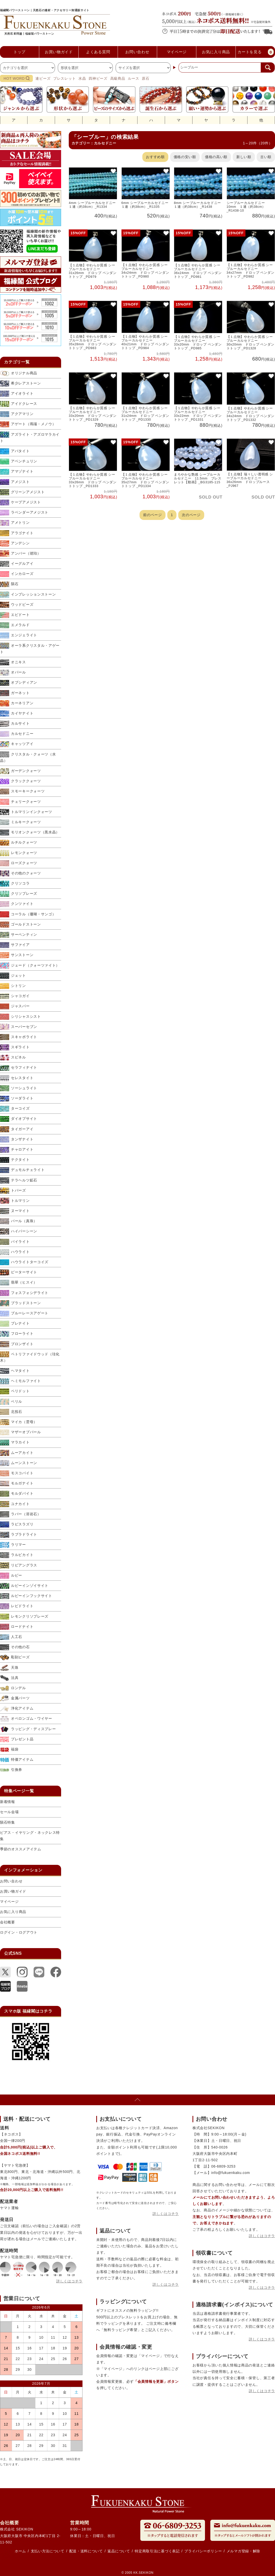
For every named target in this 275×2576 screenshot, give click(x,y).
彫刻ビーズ (15, 1657)
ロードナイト (16, 1627)
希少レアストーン (20, 383)
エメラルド (15, 625)
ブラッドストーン (20, 1303)
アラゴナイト (16, 533)
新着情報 (7, 1802)
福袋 (9, 1750)
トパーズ (13, 1190)
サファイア (15, 945)
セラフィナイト (18, 1068)
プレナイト (15, 1324)
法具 (9, 1678)
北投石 (11, 1412)
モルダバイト (16, 1494)
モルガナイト (16, 1483)
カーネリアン (16, 703)
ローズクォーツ (18, 863)
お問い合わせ (11, 1881)
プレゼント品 (16, 1739)
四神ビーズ (98, 78)
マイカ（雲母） (18, 1422)
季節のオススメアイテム (20, 1849)
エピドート (15, 615)
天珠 (9, 1668)
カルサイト (15, 724)
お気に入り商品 (13, 1912)
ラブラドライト (18, 1535)
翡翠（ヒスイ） (18, 1283)
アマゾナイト (16, 472)
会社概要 (7, 1922)
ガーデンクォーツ (20, 771)
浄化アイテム (16, 1709)
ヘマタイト (15, 1371)
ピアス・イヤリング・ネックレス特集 (30, 1835)
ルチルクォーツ (18, 843)
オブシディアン (18, 683)
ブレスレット (64, 78)
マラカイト (15, 1442)
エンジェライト (18, 635)
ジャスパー (15, 1006)
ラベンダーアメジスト (24, 513)
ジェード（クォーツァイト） (30, 965)
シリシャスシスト (20, 1017)
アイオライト (16, 393)
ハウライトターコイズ (24, 1262)
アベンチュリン (18, 461)
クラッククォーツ (20, 781)
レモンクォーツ (18, 853)
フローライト (16, 1334)
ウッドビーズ (16, 605)
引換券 (11, 1770)
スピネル (13, 1057)
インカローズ (16, 574)
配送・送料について (86, 2551)
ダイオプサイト (18, 1119)
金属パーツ (15, 1698)
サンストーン (16, 955)
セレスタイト (16, 1078)
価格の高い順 (216, 157)
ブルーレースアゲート (24, 1313)
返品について (118, 2551)
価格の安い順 (185, 157)
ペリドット (15, 1391)
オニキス (13, 662)
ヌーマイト (15, 1211)
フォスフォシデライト (24, 1293)
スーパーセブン (18, 1027)
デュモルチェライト (22, 1170)
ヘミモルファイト (20, 1381)
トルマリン (15, 1201)
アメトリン (15, 523)
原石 (145, 78)
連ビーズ (42, 78)
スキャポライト (18, 1037)
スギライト (15, 1047)
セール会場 (9, 1812)
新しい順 (243, 157)
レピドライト (16, 1606)
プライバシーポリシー (203, 2551)
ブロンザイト (16, 1344)
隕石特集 (7, 1822)
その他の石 (15, 1647)
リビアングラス (18, 1565)
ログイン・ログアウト (18, 1932)
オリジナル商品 (18, 373)
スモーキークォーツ (22, 791)
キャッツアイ (16, 744)
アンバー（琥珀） (20, 553)
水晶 (82, 78)
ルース (133, 78)
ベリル (11, 1401)
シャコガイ (15, 996)
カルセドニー (16, 734)
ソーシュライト (18, 1088)
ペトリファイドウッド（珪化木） (30, 1356)
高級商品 (117, 78)
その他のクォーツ (20, 873)
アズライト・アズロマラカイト (30, 437)
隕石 (9, 584)
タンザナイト (16, 1139)
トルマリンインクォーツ (26, 812)
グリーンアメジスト (22, 492)
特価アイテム (16, 1760)
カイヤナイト (16, 713)
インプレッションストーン (28, 594)
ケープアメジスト (20, 502)
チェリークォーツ (20, 802)
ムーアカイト (16, 1453)
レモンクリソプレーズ (24, 1616)
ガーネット (15, 693)
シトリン (13, 986)
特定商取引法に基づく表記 (157, 2551)
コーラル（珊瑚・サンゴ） (28, 914)
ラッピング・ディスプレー (28, 1729)
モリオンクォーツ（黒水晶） (30, 832)
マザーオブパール (20, 1432)
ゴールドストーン (20, 924)
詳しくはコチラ (69, 2281)
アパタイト (15, 451)
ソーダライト (16, 1098)
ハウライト (15, 1252)
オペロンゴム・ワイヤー (26, 1719)
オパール (13, 673)
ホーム (20, 2551)
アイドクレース (18, 404)
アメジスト (15, 482)
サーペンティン (18, 935)
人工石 (11, 1637)
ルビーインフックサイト (26, 1596)
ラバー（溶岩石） (20, 1514)
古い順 (265, 157)
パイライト (15, 1242)
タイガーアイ (16, 1129)
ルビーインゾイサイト (24, 1586)
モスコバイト (16, 1473)
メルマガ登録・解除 (243, 2551)
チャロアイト (16, 1150)
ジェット (13, 976)
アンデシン (15, 543)
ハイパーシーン (18, 1231)
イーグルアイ (16, 564)
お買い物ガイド (13, 1891)
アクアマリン (16, 414)
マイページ (9, 1901)
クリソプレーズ (18, 894)
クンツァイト (16, 904)
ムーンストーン (18, 1463)
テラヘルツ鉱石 (18, 1180)
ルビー (11, 1575)
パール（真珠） (18, 1221)
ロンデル (13, 1688)
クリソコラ (15, 884)
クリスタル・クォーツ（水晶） (28, 757)
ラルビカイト (16, 1555)
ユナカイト (15, 1504)
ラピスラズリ (16, 1524)
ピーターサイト (18, 1272)
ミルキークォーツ (20, 822)
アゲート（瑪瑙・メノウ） (28, 424)
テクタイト (15, 1160)
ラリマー (13, 1545)
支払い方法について (47, 2551)
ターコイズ (15, 1109)
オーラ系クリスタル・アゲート (30, 648)
